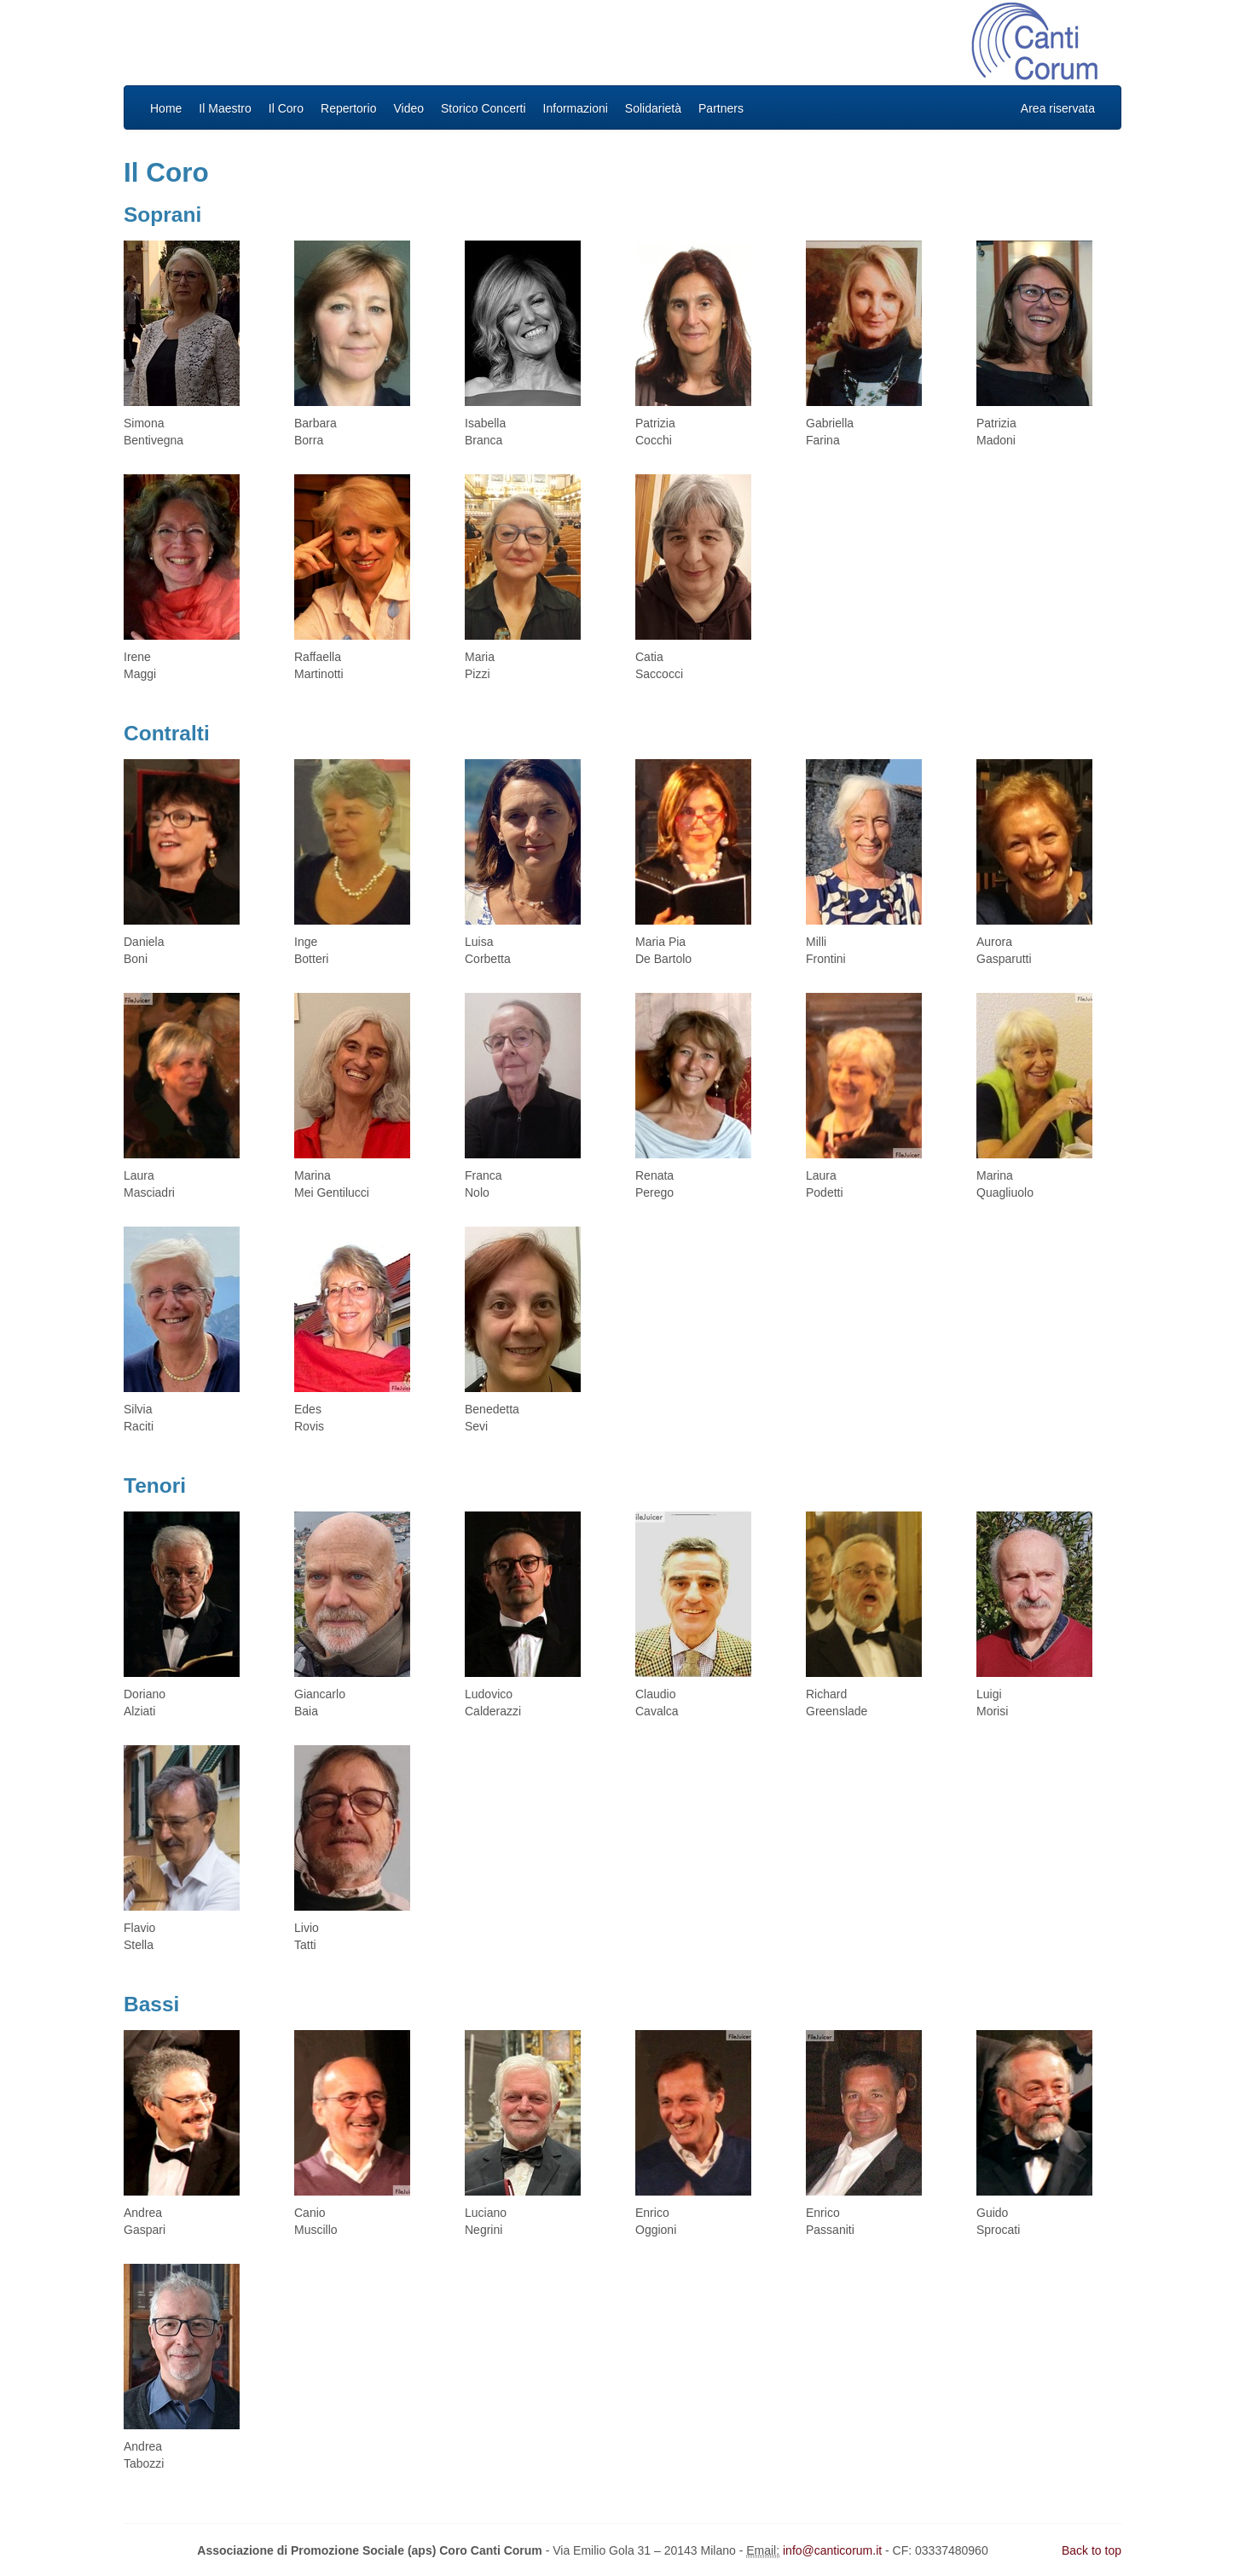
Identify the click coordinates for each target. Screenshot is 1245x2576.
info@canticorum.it (832, 2550)
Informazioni (575, 108)
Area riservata (1058, 108)
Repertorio (348, 108)
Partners (721, 108)
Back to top (1091, 2550)
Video (408, 108)
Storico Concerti (483, 108)
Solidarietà (653, 108)
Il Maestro (225, 108)
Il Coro (286, 108)
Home (166, 108)
